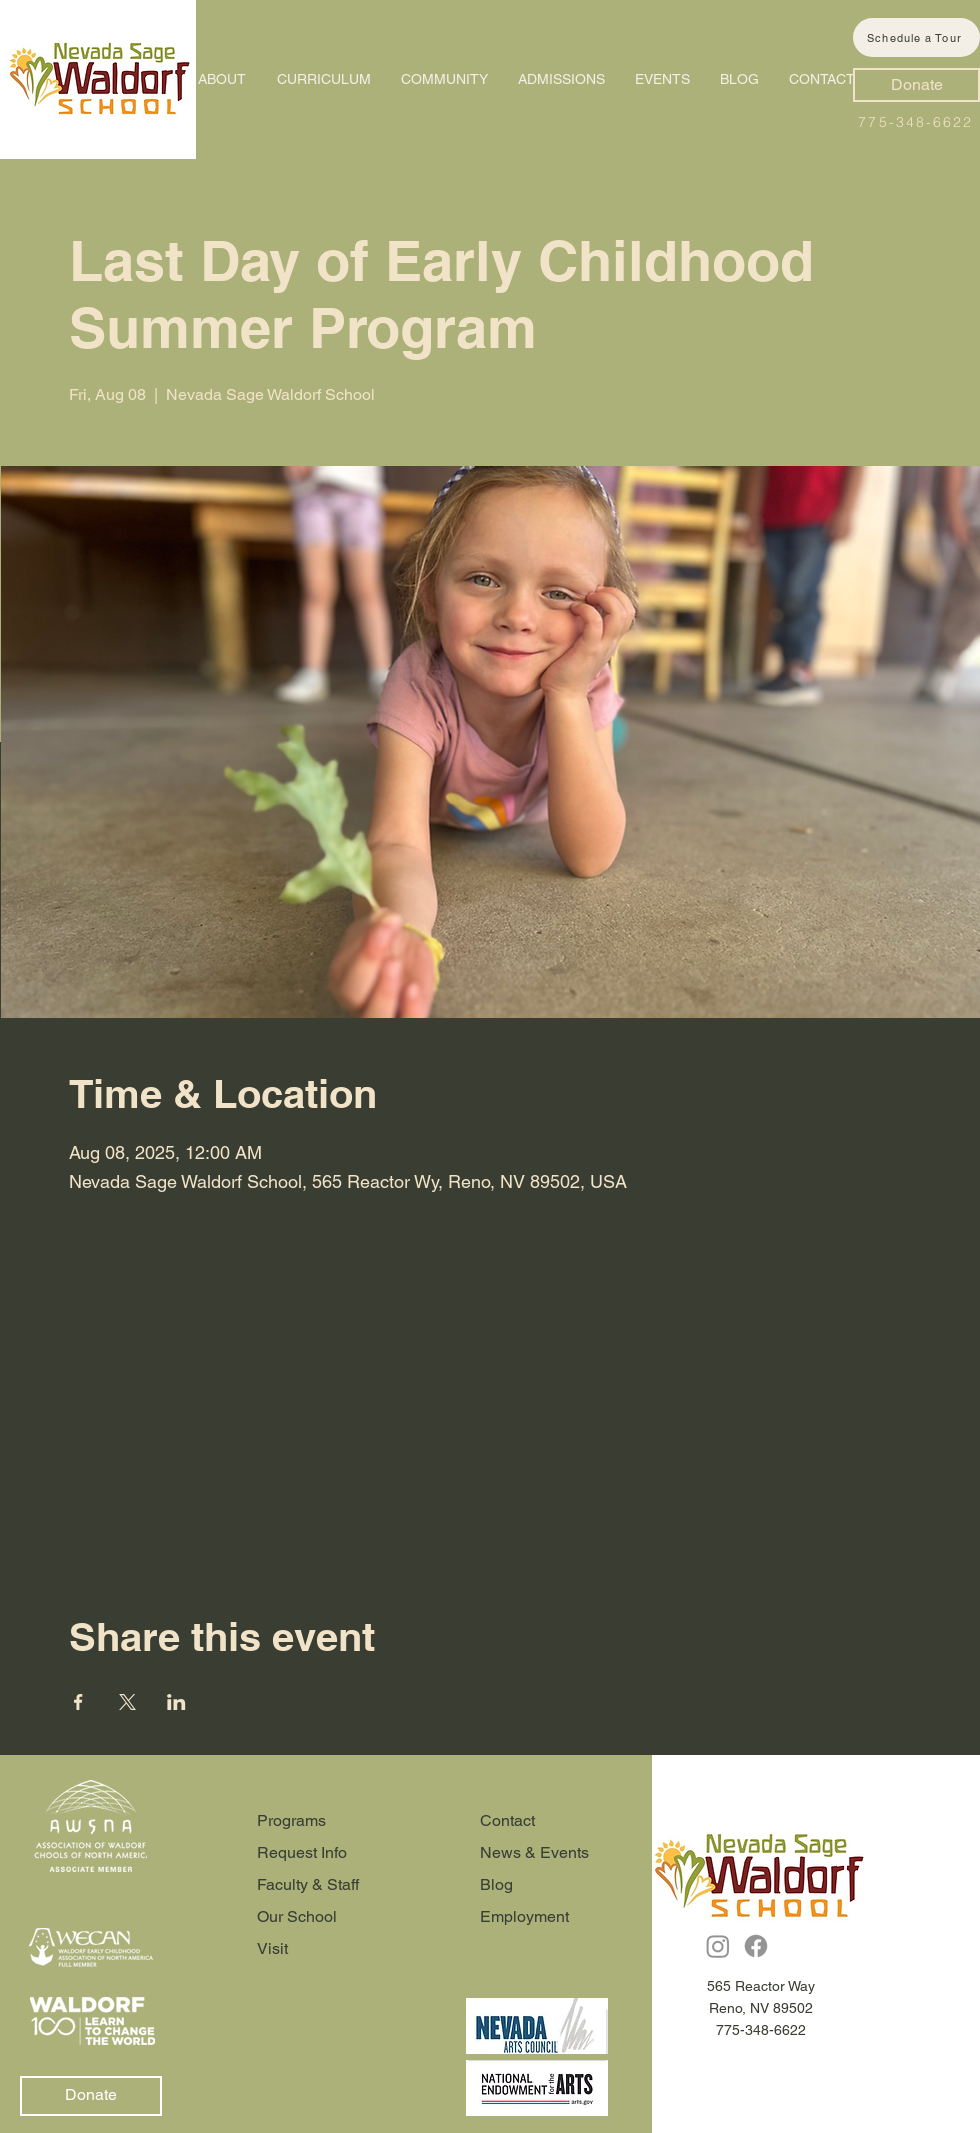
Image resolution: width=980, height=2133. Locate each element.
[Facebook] (756, 1946)
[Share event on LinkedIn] (176, 1702)
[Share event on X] (127, 1702)
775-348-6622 (915, 122)
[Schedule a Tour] (916, 37)
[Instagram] (718, 1946)
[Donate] (916, 85)
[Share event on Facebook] (78, 1702)
